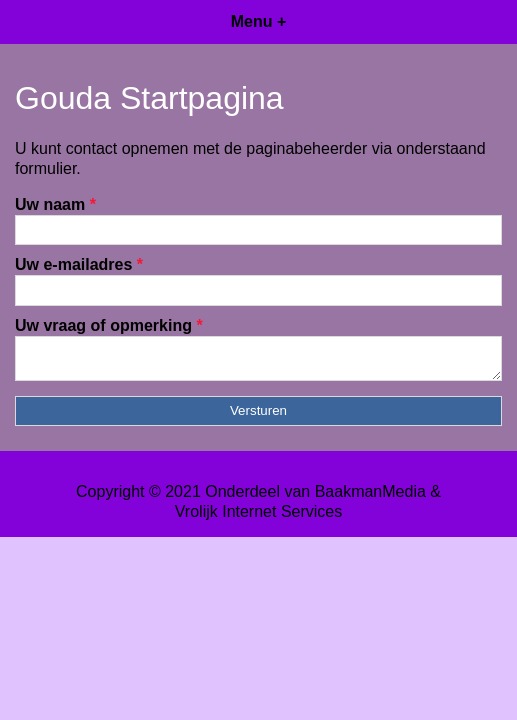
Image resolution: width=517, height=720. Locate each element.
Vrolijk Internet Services (258, 517)
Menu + (259, 21)
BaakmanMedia (370, 497)
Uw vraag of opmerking (109, 325)
